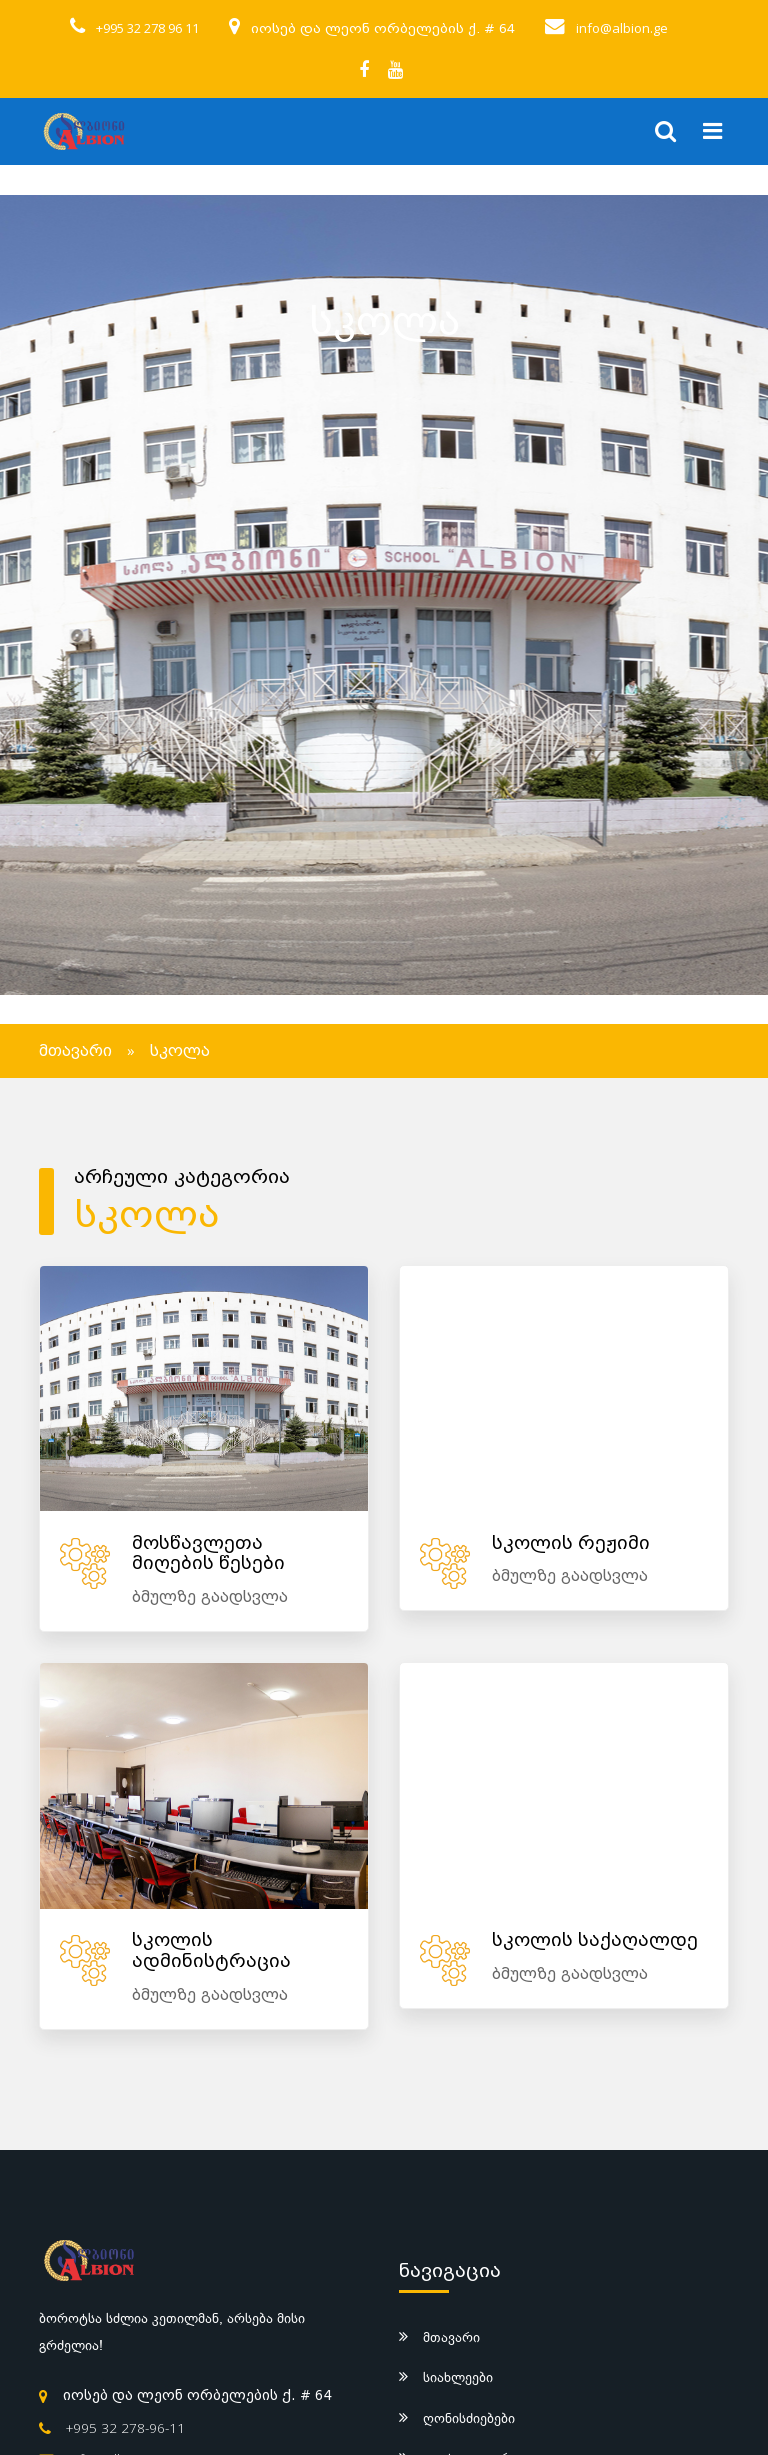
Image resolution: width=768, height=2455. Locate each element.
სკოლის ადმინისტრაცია (211, 1951)
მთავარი (75, 1051)
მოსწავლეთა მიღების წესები (208, 1554)
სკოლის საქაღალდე (595, 1940)
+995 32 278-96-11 (125, 2428)
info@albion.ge (622, 28)
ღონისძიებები (469, 2418)
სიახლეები (458, 2377)
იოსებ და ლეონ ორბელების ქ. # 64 (383, 28)
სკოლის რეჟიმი (571, 1543)
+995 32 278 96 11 (147, 28)
